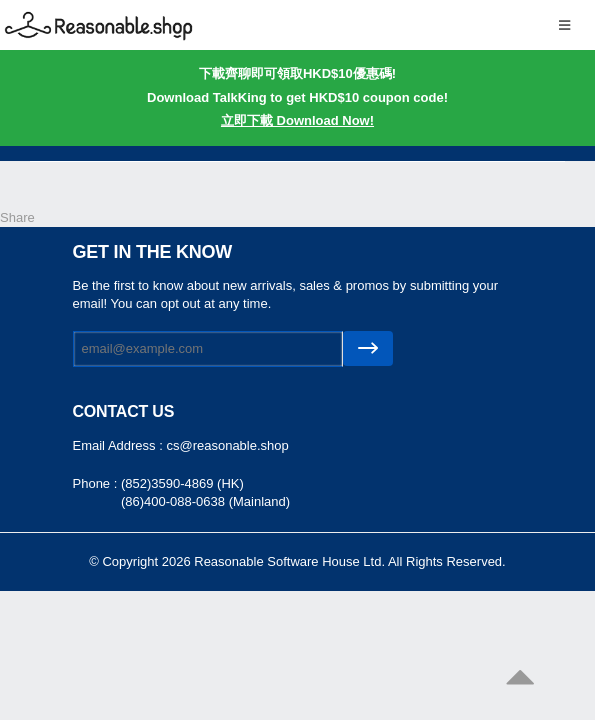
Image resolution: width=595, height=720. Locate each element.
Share (17, 217)
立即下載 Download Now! (297, 120)
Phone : (97, 483)
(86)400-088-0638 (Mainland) (205, 501)
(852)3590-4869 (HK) (182, 483)
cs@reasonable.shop (227, 445)
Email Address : (120, 445)
